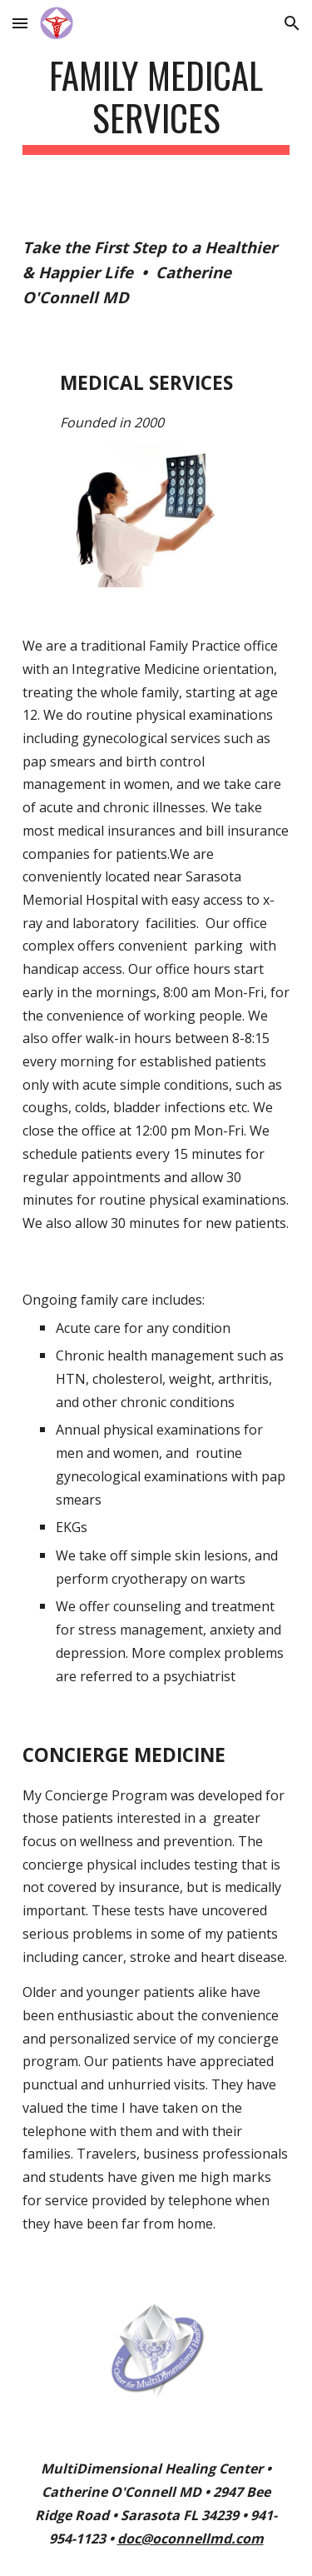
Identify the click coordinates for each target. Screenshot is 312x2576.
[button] (20, 23)
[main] (156, 104)
